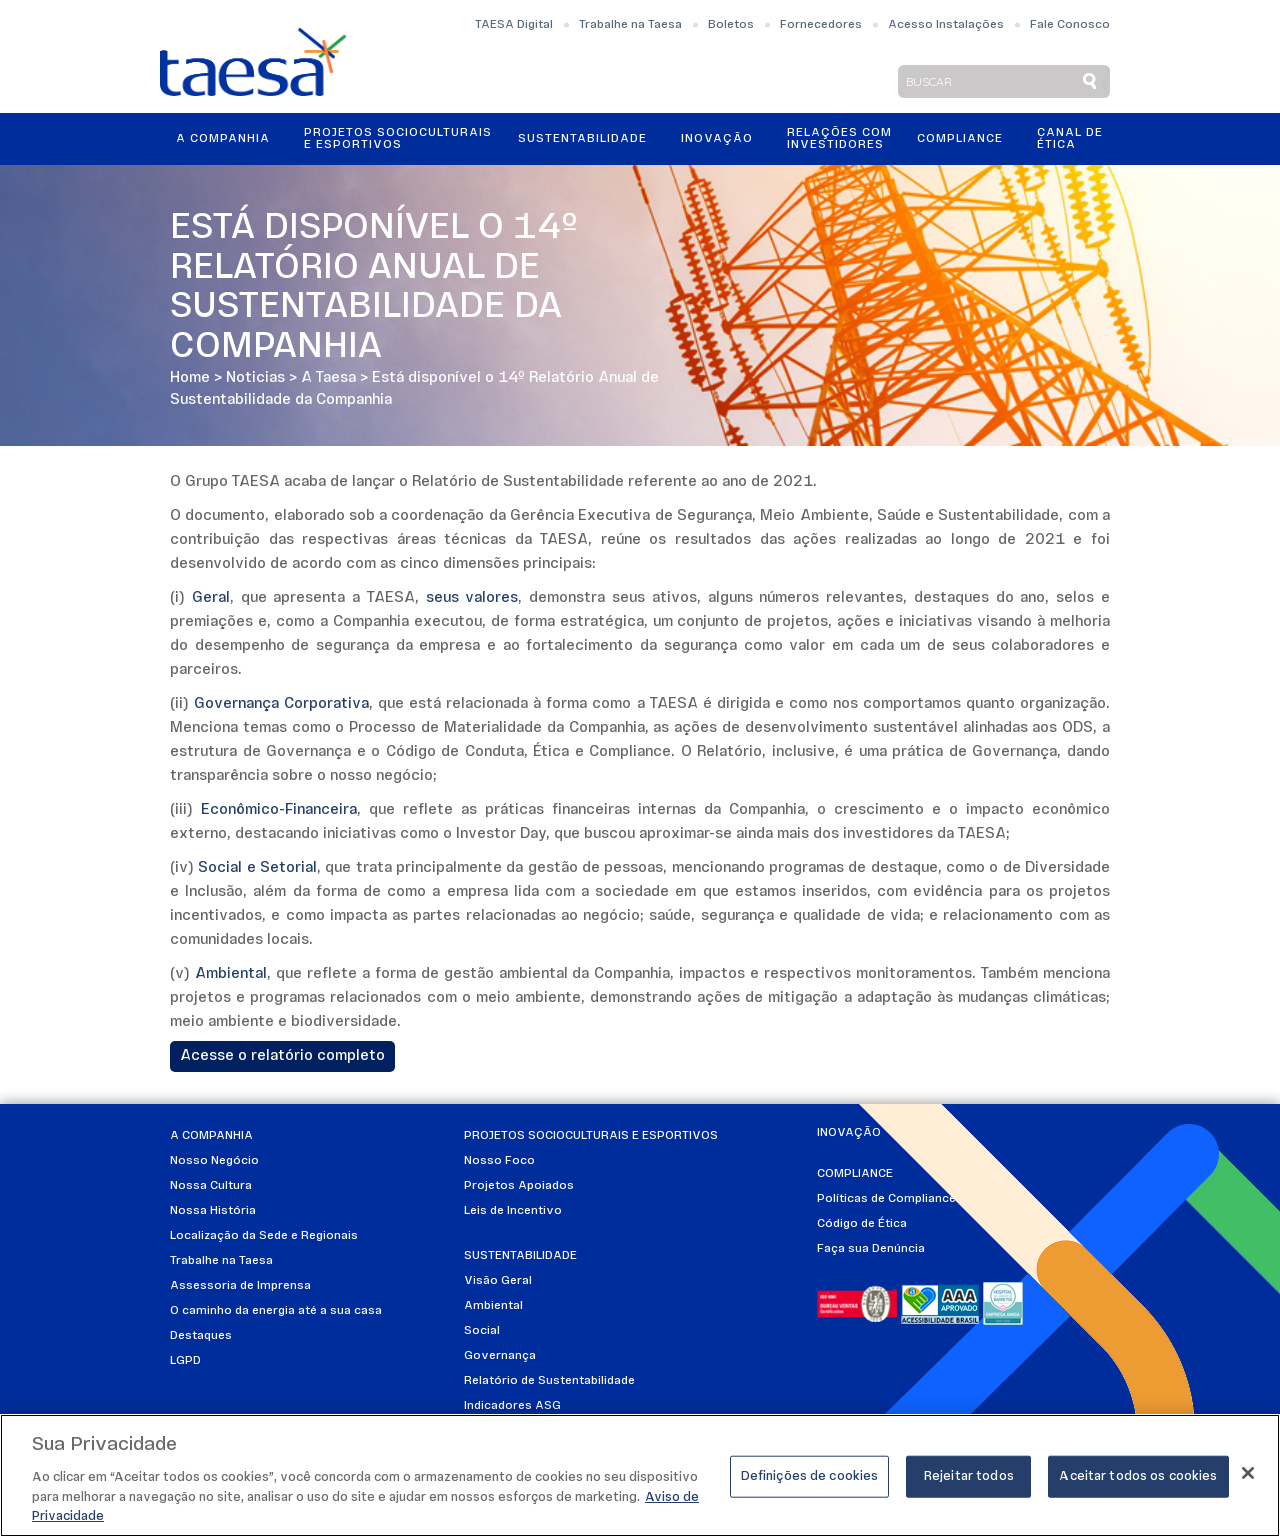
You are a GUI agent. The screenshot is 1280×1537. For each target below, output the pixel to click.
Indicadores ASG (512, 1406)
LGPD (185, 1361)
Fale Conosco (1070, 25)
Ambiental (493, 1306)
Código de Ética (862, 1224)
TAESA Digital (514, 25)
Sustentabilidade (582, 139)
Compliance (960, 139)
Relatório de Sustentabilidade (549, 1381)
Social (482, 1331)
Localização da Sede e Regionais (264, 1236)
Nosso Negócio (214, 1161)
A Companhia (223, 139)
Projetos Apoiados (519, 1186)
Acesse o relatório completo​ (282, 1056)
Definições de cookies (810, 1480)
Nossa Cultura (211, 1186)
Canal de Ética (1070, 139)
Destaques (201, 1336)
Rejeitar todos (969, 1480)
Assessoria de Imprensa (240, 1286)
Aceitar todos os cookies (1138, 1480)
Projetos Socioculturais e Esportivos (398, 139)
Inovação (717, 139)
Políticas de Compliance (886, 1199)
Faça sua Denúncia (871, 1249)
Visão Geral (498, 1281)
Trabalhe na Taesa (630, 25)
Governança (500, 1356)
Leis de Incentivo (513, 1211)
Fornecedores (821, 25)
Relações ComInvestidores (839, 139)
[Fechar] (1248, 1477)
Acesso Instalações (946, 25)
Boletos (731, 25)
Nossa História (213, 1211)
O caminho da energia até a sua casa (276, 1311)
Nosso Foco (499, 1161)
